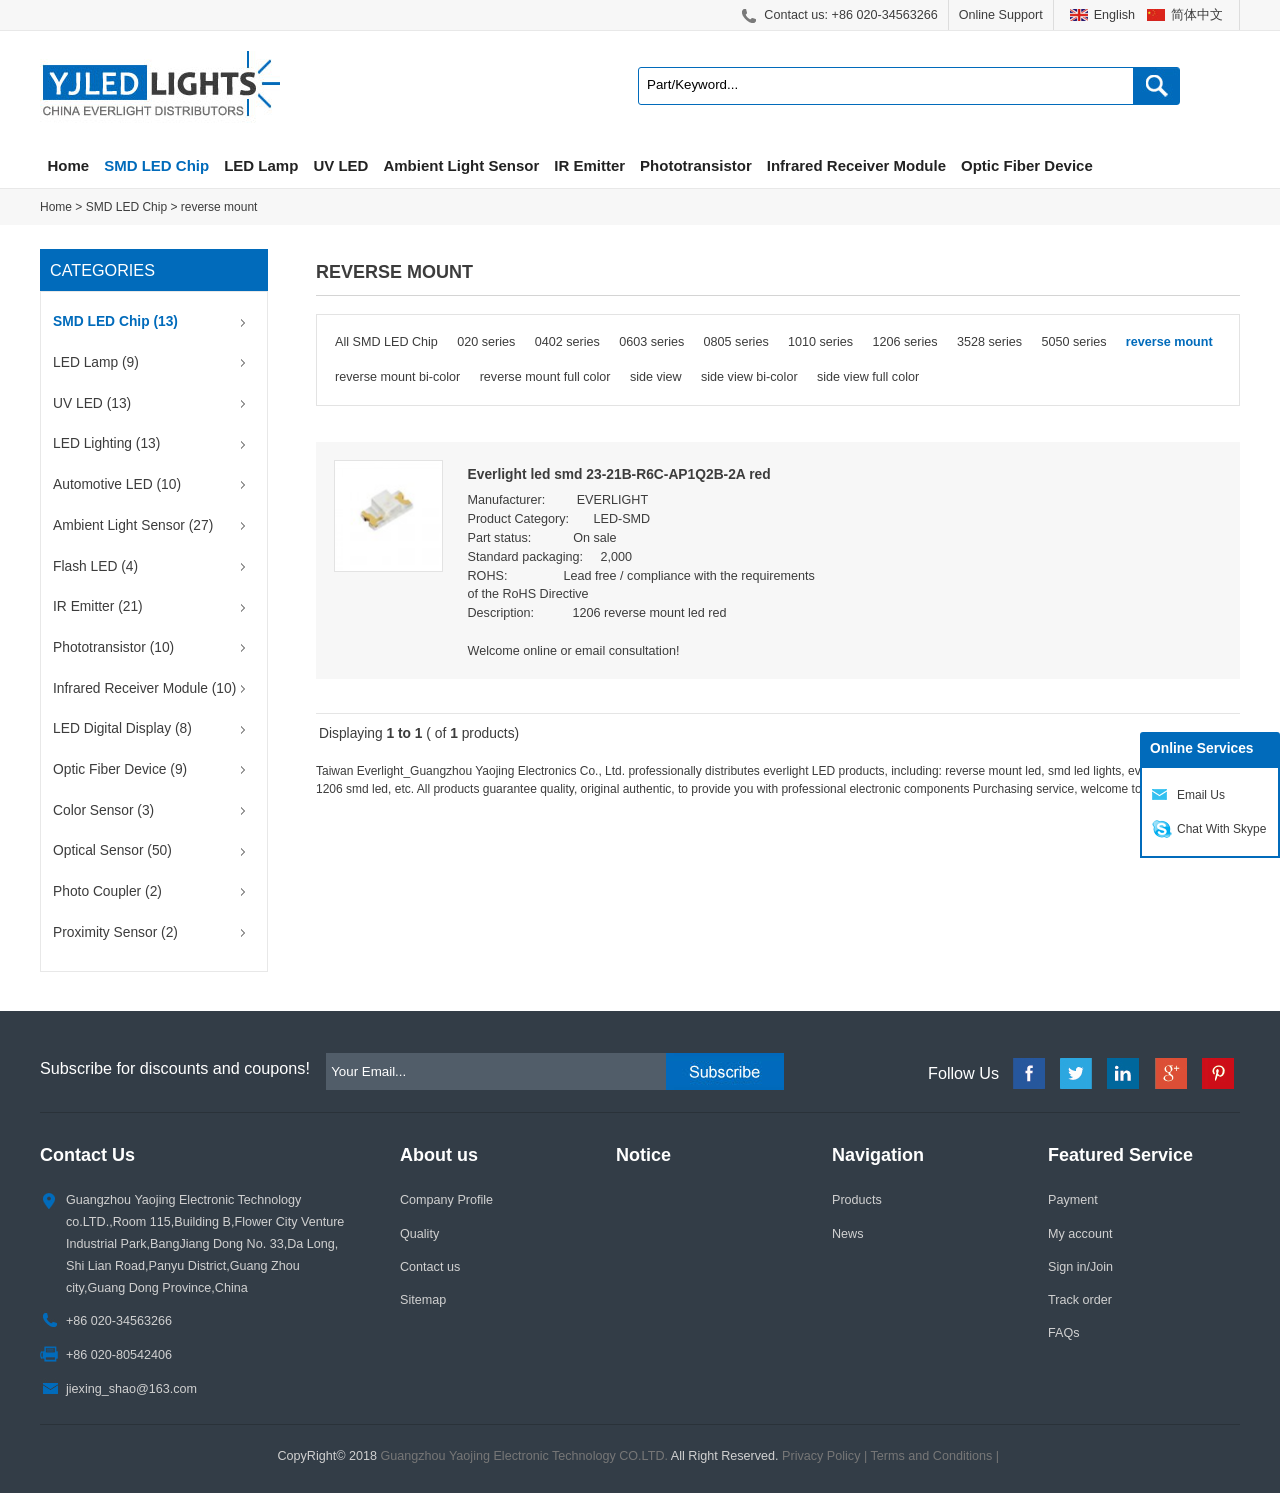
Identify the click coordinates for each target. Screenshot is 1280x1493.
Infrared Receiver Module (856, 165)
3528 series (989, 342)
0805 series (736, 342)
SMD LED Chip (156, 165)
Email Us (1201, 795)
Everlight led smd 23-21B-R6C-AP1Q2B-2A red (619, 474)
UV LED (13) (92, 403)
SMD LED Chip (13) (115, 321)
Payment (1073, 1200)
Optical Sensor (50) (112, 850)
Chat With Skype (1221, 829)
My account (1080, 1234)
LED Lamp (261, 165)
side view (656, 377)
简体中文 (1197, 15)
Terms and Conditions (932, 1456)
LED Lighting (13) (106, 443)
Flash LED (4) (95, 566)
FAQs (1064, 1333)
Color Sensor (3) (103, 810)
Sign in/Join (1080, 1267)
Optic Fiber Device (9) (120, 769)
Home (69, 165)
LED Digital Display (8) (122, 728)
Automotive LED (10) (117, 484)
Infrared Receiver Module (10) (144, 688)
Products (857, 1200)
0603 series (651, 342)
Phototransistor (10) (113, 647)
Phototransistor (696, 165)
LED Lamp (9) (96, 362)
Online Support (1001, 15)
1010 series (820, 342)
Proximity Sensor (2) (115, 932)
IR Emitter (589, 165)
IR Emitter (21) (98, 606)
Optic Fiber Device (1027, 165)
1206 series (905, 342)
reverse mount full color (545, 377)
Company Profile (446, 1200)
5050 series (1073, 342)
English (1114, 15)
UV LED (340, 165)
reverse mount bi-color (397, 377)
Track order (1080, 1300)
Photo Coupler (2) (107, 891)
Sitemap (423, 1300)
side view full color (868, 377)
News (848, 1234)
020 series (486, 342)
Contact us (430, 1267)
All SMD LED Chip (386, 342)
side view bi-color (749, 377)
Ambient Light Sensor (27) (133, 525)
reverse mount (219, 207)
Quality (419, 1234)
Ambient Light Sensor (461, 165)
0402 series (567, 342)
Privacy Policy (821, 1456)
